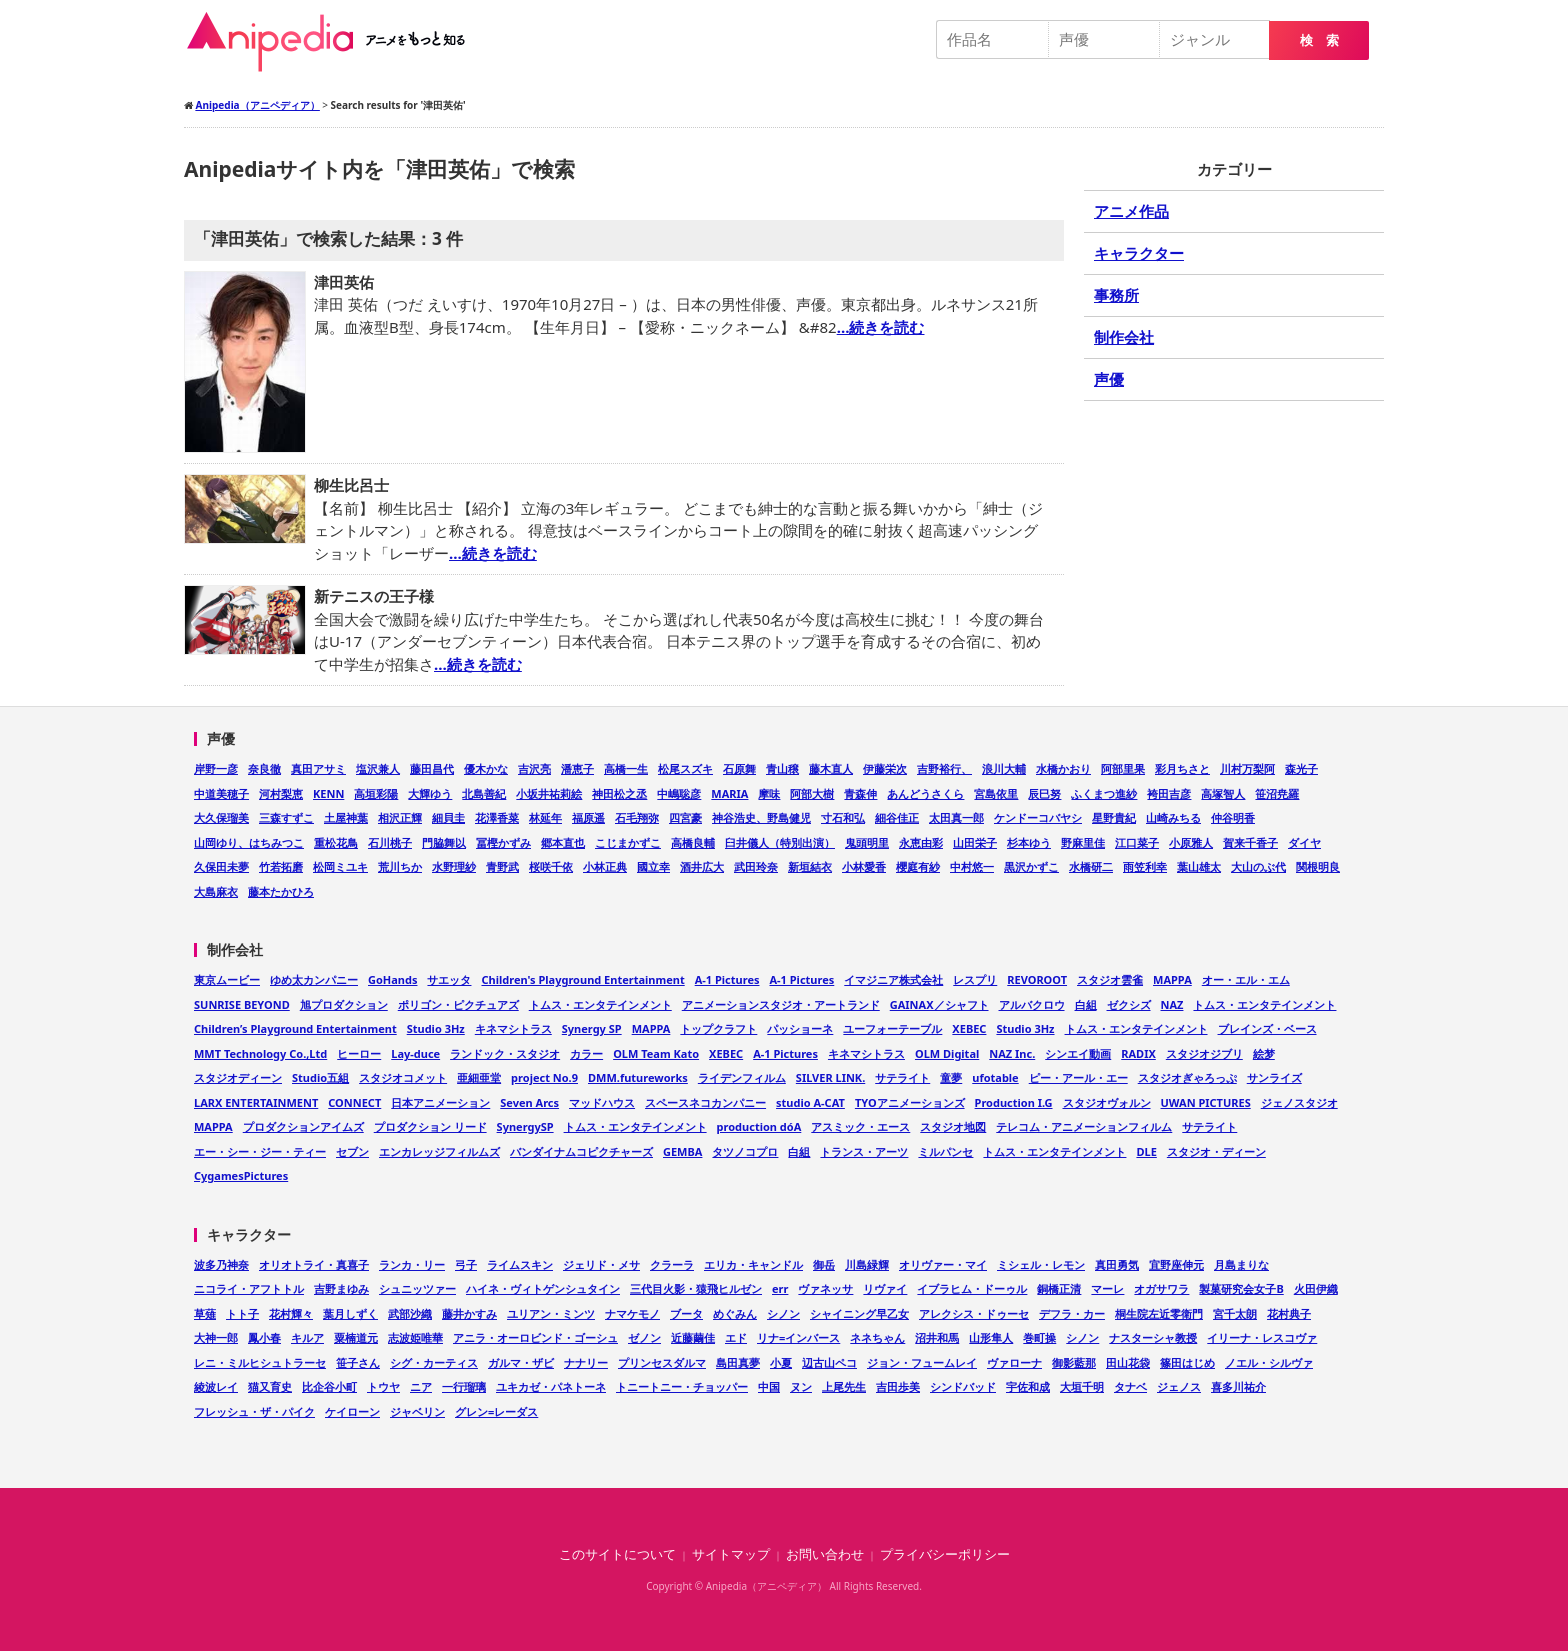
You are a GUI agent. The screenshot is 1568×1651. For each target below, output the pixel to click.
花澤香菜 (497, 817)
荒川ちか (400, 866)
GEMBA (682, 1151)
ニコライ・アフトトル (249, 1288)
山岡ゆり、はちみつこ (249, 842)
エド (736, 1337)
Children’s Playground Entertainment (295, 1028)
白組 (1086, 1004)
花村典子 (1289, 1313)
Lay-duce (415, 1053)
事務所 (1116, 295)
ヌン (801, 1386)
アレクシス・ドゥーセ (974, 1313)
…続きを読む (881, 327)
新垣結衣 (810, 866)
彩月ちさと (1182, 768)
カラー (586, 1053)
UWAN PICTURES (1206, 1102)
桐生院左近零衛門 (1159, 1313)
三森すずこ (286, 817)
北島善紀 (484, 793)
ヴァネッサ (825, 1288)
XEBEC (969, 1028)
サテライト (902, 1077)
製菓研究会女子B (1241, 1288)
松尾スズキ (685, 768)
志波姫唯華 (415, 1337)
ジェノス (1179, 1386)
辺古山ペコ (829, 1362)
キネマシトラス (513, 1028)
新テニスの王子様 (374, 596)
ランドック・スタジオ (505, 1053)
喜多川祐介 (1238, 1386)
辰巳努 (1044, 793)
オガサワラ (1161, 1288)
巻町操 (1039, 1337)
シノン (783, 1313)
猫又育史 (270, 1386)
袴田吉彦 (1169, 793)
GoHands (392, 979)
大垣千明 (1082, 1386)
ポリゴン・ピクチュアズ (458, 1004)
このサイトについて (617, 1554)
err (780, 1288)
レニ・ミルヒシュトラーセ (260, 1362)
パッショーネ (800, 1028)
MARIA (729, 793)
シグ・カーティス (434, 1362)
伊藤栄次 (885, 768)
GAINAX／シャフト (939, 1004)
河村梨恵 (281, 793)
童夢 (951, 1077)
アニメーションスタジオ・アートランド (781, 1004)
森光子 (1301, 768)
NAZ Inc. (1012, 1053)
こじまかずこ (628, 842)
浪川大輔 (1004, 768)
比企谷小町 (329, 1386)
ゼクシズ (1129, 1004)
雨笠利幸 (1145, 866)
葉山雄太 (1199, 866)
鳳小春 (264, 1337)
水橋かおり (1063, 768)
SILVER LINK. (830, 1077)
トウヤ (383, 1386)
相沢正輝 (400, 817)
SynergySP (525, 1126)
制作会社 (1124, 337)
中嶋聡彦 (679, 793)
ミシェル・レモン (1041, 1264)
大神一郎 (216, 1337)
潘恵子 (577, 768)
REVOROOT (1037, 979)
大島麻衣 (216, 891)
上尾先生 (844, 1386)
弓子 (466, 1264)
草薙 (205, 1313)
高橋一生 (626, 768)
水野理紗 (454, 866)
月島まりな (1241, 1264)
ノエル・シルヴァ (1269, 1362)
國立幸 (653, 866)
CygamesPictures (241, 1175)
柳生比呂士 (351, 485)
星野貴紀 (1114, 817)
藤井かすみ (469, 1313)
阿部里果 (1123, 768)
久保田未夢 (221, 866)
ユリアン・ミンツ (551, 1313)
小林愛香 (864, 866)
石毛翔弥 (637, 817)
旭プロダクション (344, 1004)
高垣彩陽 (376, 793)
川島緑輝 (867, 1264)
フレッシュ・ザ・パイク (254, 1411)
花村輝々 (291, 1313)
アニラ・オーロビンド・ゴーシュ (535, 1337)
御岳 (824, 1264)
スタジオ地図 (953, 1126)
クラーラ (672, 1264)
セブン (352, 1151)
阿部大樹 (812, 793)
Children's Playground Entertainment (582, 979)
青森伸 (860, 793)
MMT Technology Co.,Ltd (260, 1053)
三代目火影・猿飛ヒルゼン (696, 1288)
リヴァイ (885, 1288)
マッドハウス (602, 1102)
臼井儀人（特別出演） (780, 842)
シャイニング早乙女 (859, 1313)
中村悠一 (972, 866)
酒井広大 (702, 866)
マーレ (1107, 1288)
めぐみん (735, 1313)
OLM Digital (947, 1053)
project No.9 (544, 1077)
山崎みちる (1173, 817)
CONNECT (354, 1102)
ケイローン (352, 1411)
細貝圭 (448, 817)
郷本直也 (563, 842)
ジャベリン (417, 1411)
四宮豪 (685, 817)
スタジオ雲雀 (1110, 979)
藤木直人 (831, 768)
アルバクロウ (1032, 1004)
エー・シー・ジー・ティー (260, 1151)
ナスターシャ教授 (1153, 1337)
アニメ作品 (1131, 211)
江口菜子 (1137, 842)
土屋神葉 (346, 817)
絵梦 (1264, 1053)
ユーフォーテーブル (892, 1028)
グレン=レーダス (496, 1411)
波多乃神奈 (221, 1264)
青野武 (502, 866)
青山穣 (782, 768)
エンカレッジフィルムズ (439, 1151)
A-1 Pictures (727, 979)
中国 (769, 1386)
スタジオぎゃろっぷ (1187, 1077)
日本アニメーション (440, 1102)
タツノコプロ (745, 1151)
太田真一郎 (956, 817)
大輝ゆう (430, 793)
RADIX (1138, 1053)
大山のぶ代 (1258, 866)
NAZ (1172, 1004)
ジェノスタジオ (1299, 1102)
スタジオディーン (238, 1077)
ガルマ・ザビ (521, 1362)
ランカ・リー (412, 1264)
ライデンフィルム (742, 1077)
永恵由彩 (921, 842)
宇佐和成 (1028, 1386)
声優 (1109, 379)
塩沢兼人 (378, 768)
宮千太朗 (1235, 1313)
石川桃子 (390, 842)
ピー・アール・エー (1078, 1077)
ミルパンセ (945, 1151)
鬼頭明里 (867, 842)
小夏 (781, 1362)
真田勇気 (1117, 1264)
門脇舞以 (444, 842)
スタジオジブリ (1204, 1053)
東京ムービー (227, 979)
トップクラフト (718, 1028)
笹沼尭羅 (1277, 793)
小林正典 (605, 866)
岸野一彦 (216, 768)
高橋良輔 (693, 842)
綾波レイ (216, 1386)
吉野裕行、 (944, 768)
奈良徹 (264, 768)
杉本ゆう (1029, 842)
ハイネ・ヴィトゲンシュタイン (543, 1288)
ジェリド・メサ (601, 1264)
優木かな (486, 768)
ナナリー (586, 1362)
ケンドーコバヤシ (1038, 817)
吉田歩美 (898, 1386)
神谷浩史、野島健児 (761, 817)
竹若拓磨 (281, 866)
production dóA (759, 1126)
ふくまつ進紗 (1104, 793)
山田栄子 (975, 842)
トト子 (242, 1313)
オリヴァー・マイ (943, 1264)
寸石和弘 (843, 817)
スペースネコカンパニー (705, 1102)
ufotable (995, 1077)
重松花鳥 (336, 842)
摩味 (769, 793)
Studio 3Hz (436, 1028)
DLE (1146, 1151)
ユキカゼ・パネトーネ (551, 1386)
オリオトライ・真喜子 (314, 1264)
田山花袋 (1128, 1362)
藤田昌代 (432, 768)
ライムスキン (520, 1264)
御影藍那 (1074, 1362)
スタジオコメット (403, 1077)
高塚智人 (1223, 793)
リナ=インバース (798, 1337)
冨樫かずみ (503, 842)
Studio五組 (320, 1077)
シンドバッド (963, 1386)
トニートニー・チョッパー (682, 1386)
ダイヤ (1304, 842)
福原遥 (588, 817)
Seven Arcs (529, 1102)
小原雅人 (1191, 842)
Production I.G (1014, 1102)
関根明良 (1318, 866)
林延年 (545, 817)
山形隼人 (991, 1337)
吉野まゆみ (341, 1288)
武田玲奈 (756, 866)
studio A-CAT (810, 1102)
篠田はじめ (1187, 1362)
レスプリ (975, 979)
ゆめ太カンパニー (314, 979)
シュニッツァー (417, 1288)
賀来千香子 (1250, 842)
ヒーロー (359, 1053)
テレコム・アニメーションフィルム (1084, 1126)
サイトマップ (731, 1554)
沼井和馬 (937, 1337)
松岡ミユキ (340, 866)
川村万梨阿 (1247, 768)
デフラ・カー (1072, 1313)
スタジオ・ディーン (1216, 1151)
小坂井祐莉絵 (549, 793)
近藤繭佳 (693, 1337)
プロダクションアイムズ (303, 1126)
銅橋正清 (1059, 1288)
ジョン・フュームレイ (922, 1362)
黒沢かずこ (1031, 866)
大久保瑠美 (221, 817)
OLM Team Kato (656, 1053)
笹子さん (358, 1362)
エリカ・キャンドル (753, 1264)
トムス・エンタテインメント (600, 1004)
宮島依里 (996, 793)
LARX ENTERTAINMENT (256, 1102)
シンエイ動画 (1078, 1053)
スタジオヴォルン (1107, 1102)
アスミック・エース (860, 1126)
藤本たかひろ (281, 891)
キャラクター (1139, 253)
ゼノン (644, 1337)
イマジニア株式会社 (893, 979)
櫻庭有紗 (918, 866)
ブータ (686, 1313)
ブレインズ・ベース (1267, 1028)
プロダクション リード (430, 1126)
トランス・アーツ (864, 1151)
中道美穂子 (221, 793)
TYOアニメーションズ (910, 1102)
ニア (421, 1386)
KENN (328, 793)
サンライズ (1274, 1077)
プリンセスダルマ (662, 1362)
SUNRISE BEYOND (242, 1004)
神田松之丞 (619, 793)
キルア (307, 1337)
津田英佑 (344, 282)
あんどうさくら (925, 793)
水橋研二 (1091, 866)
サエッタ (449, 979)
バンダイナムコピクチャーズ (581, 1151)
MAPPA (1172, 979)
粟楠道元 (356, 1337)
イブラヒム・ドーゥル (972, 1288)
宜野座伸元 (1176, 1264)
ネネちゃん (877, 1337)
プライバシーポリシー (945, 1554)
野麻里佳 (1083, 842)
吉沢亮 (534, 768)
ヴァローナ (1014, 1362)
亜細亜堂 (479, 1077)
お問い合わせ (825, 1554)
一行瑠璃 (464, 1386)
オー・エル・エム (1246, 979)
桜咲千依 (551, 866)
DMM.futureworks (638, 1077)
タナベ (1130, 1386)
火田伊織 (1316, 1288)
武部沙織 (410, 1313)
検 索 (1319, 40)
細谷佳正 (897, 817)
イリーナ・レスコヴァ (1262, 1337)
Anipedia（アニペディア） (334, 42)
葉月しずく (350, 1313)
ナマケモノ (632, 1313)
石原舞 (739, 768)
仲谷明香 (1233, 817)
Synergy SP (592, 1028)
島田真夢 (738, 1362)
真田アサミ (318, 768)
